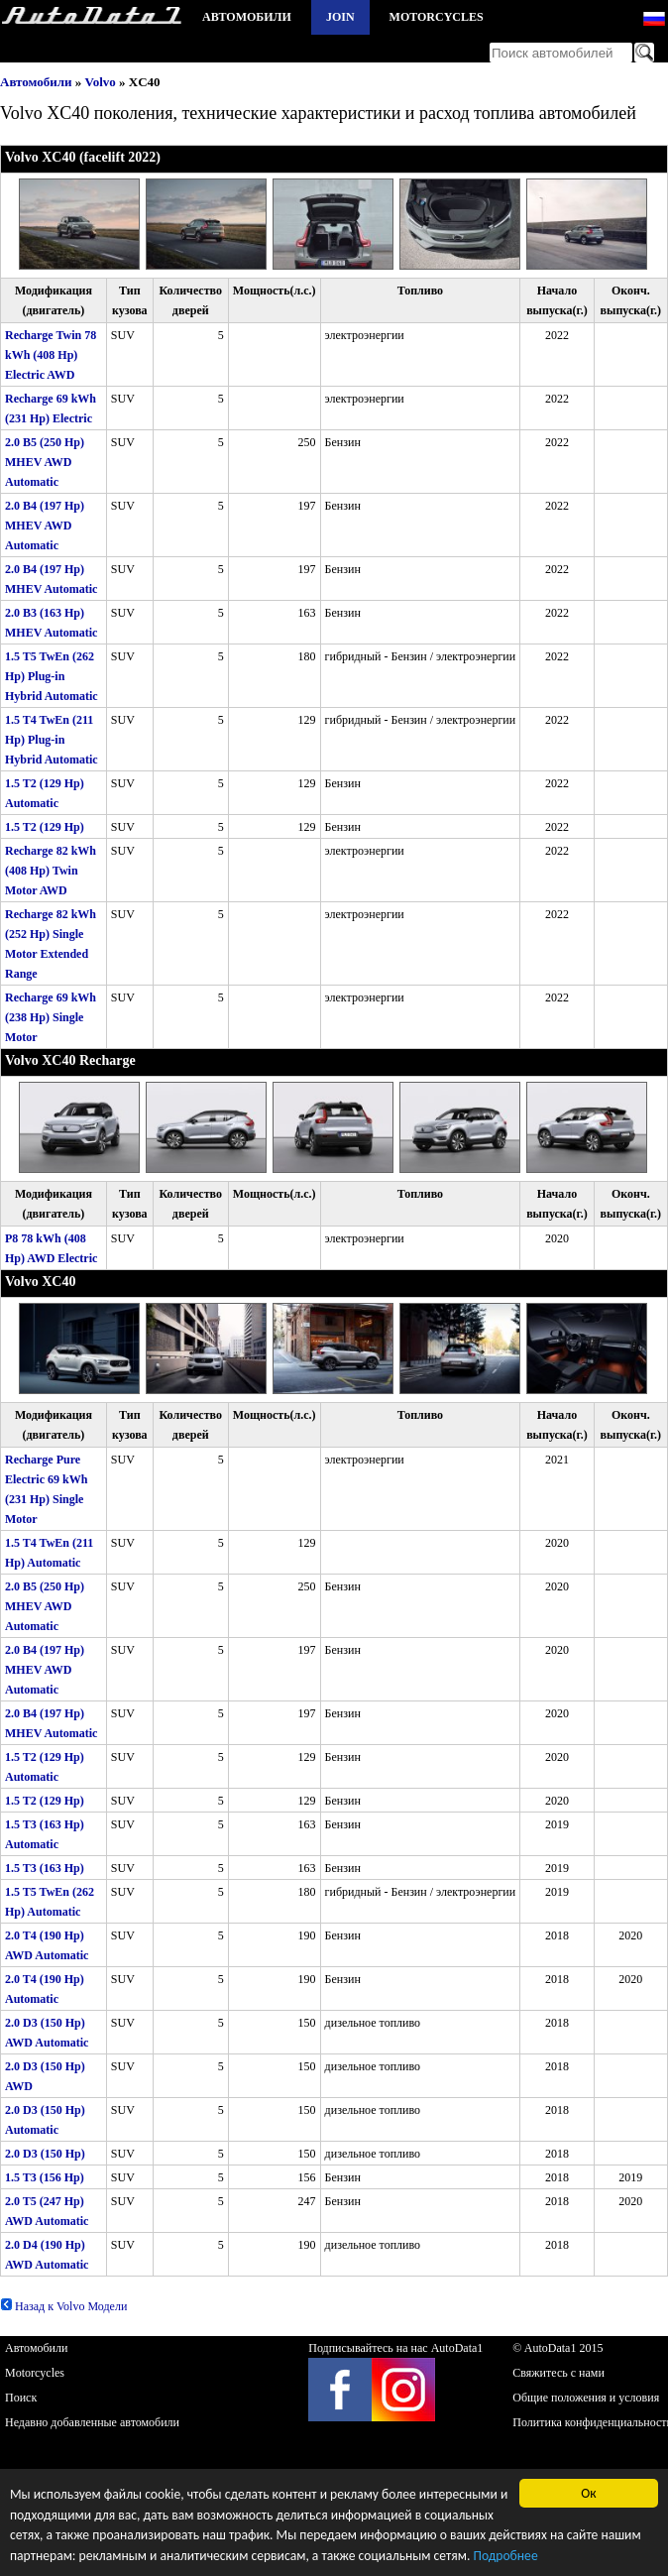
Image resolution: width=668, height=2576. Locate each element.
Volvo (100, 81)
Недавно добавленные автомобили (92, 2422)
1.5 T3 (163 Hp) (44, 1868)
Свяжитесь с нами (558, 2373)
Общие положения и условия (585, 2397)
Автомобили (246, 17)
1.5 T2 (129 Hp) (44, 827)
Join (340, 17)
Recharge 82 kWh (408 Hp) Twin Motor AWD (50, 870)
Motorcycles (437, 17)
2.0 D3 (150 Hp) (45, 2154)
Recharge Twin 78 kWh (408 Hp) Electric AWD (50, 355)
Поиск (21, 2397)
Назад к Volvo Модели (63, 2306)
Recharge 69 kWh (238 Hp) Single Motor (50, 1017)
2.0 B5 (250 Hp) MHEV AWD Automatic (44, 462)
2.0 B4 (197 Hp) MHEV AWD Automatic (44, 525)
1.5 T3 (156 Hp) (44, 2177)
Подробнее (505, 2557)
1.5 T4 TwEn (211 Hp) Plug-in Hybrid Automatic (51, 739)
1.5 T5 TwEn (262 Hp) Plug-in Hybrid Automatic (51, 676)
